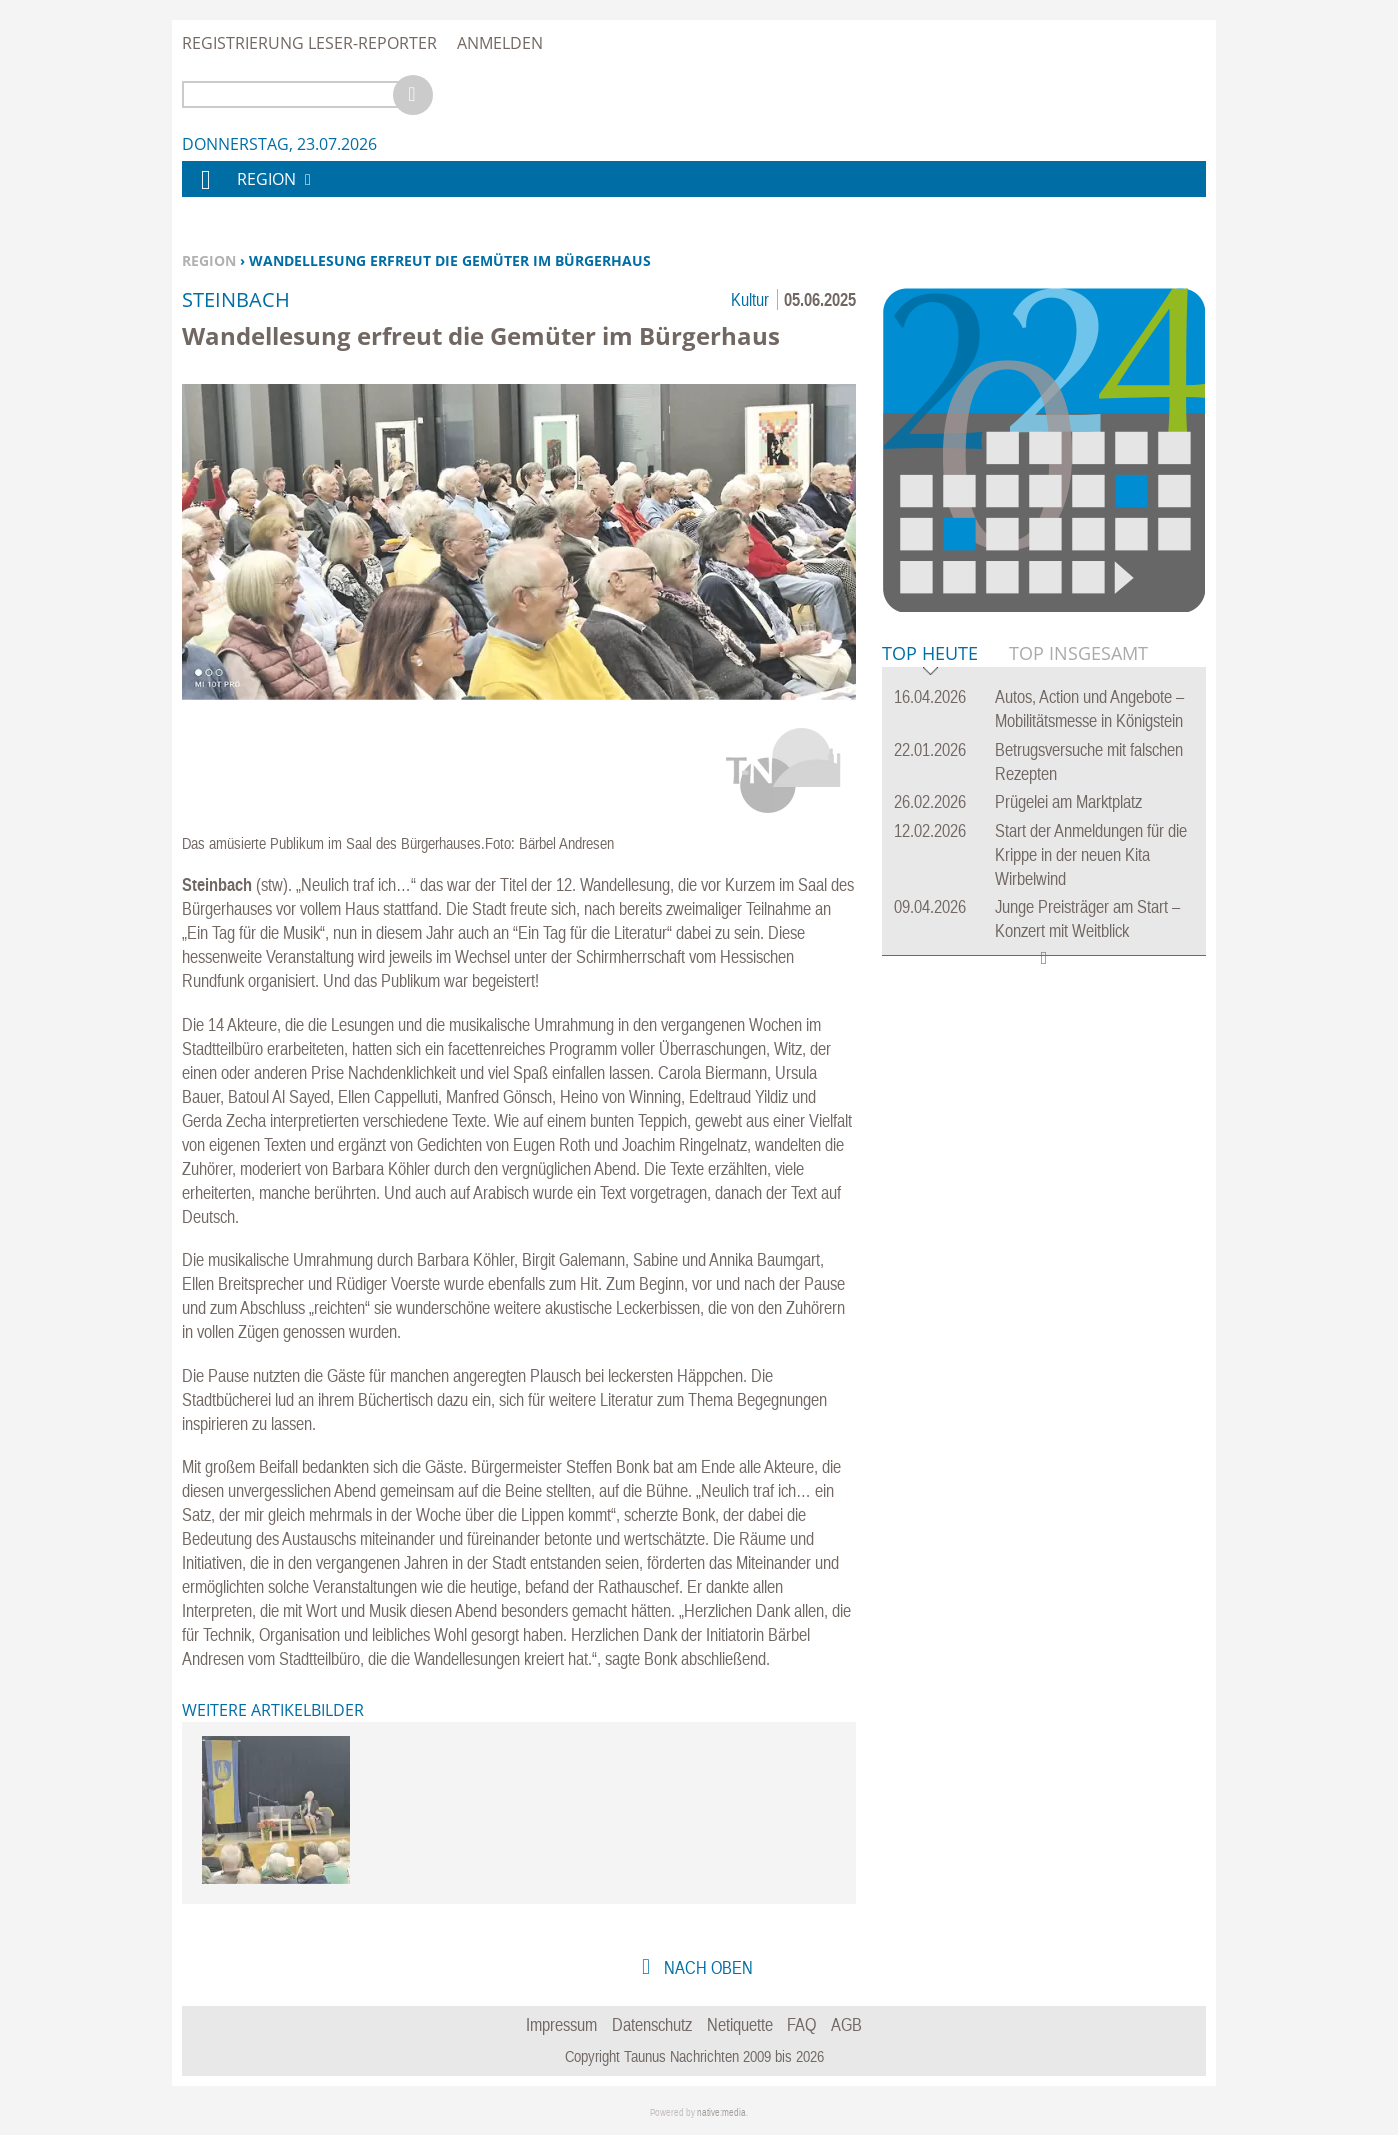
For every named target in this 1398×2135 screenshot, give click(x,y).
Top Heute (930, 654)
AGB (846, 2024)
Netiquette (740, 2024)
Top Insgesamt (1078, 653)
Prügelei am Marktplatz (1068, 801)
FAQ (801, 2024)
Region (209, 260)
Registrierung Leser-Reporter (309, 43)
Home (205, 192)
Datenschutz (652, 2024)
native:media (721, 2112)
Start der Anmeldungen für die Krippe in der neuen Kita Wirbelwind (1091, 854)
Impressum (561, 2024)
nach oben (706, 1967)
